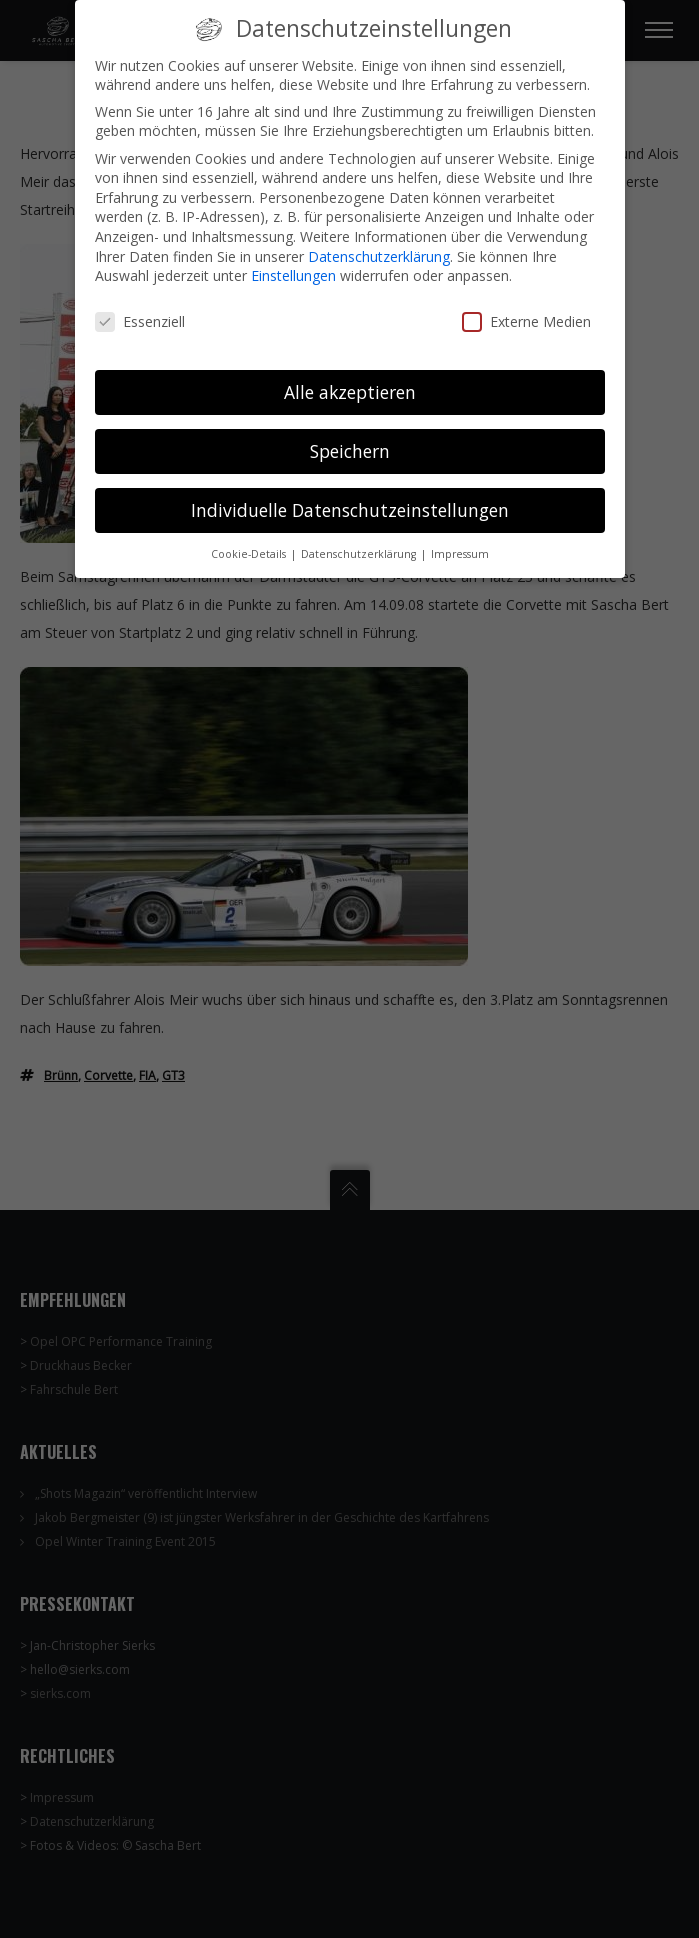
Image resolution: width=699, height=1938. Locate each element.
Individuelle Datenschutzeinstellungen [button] (350, 496)
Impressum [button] (460, 539)
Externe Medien (526, 307)
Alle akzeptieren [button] (350, 378)
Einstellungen (293, 261)
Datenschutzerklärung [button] (360, 539)
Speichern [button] (350, 437)
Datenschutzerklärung (379, 242)
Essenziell (140, 307)
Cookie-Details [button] (250, 539)
